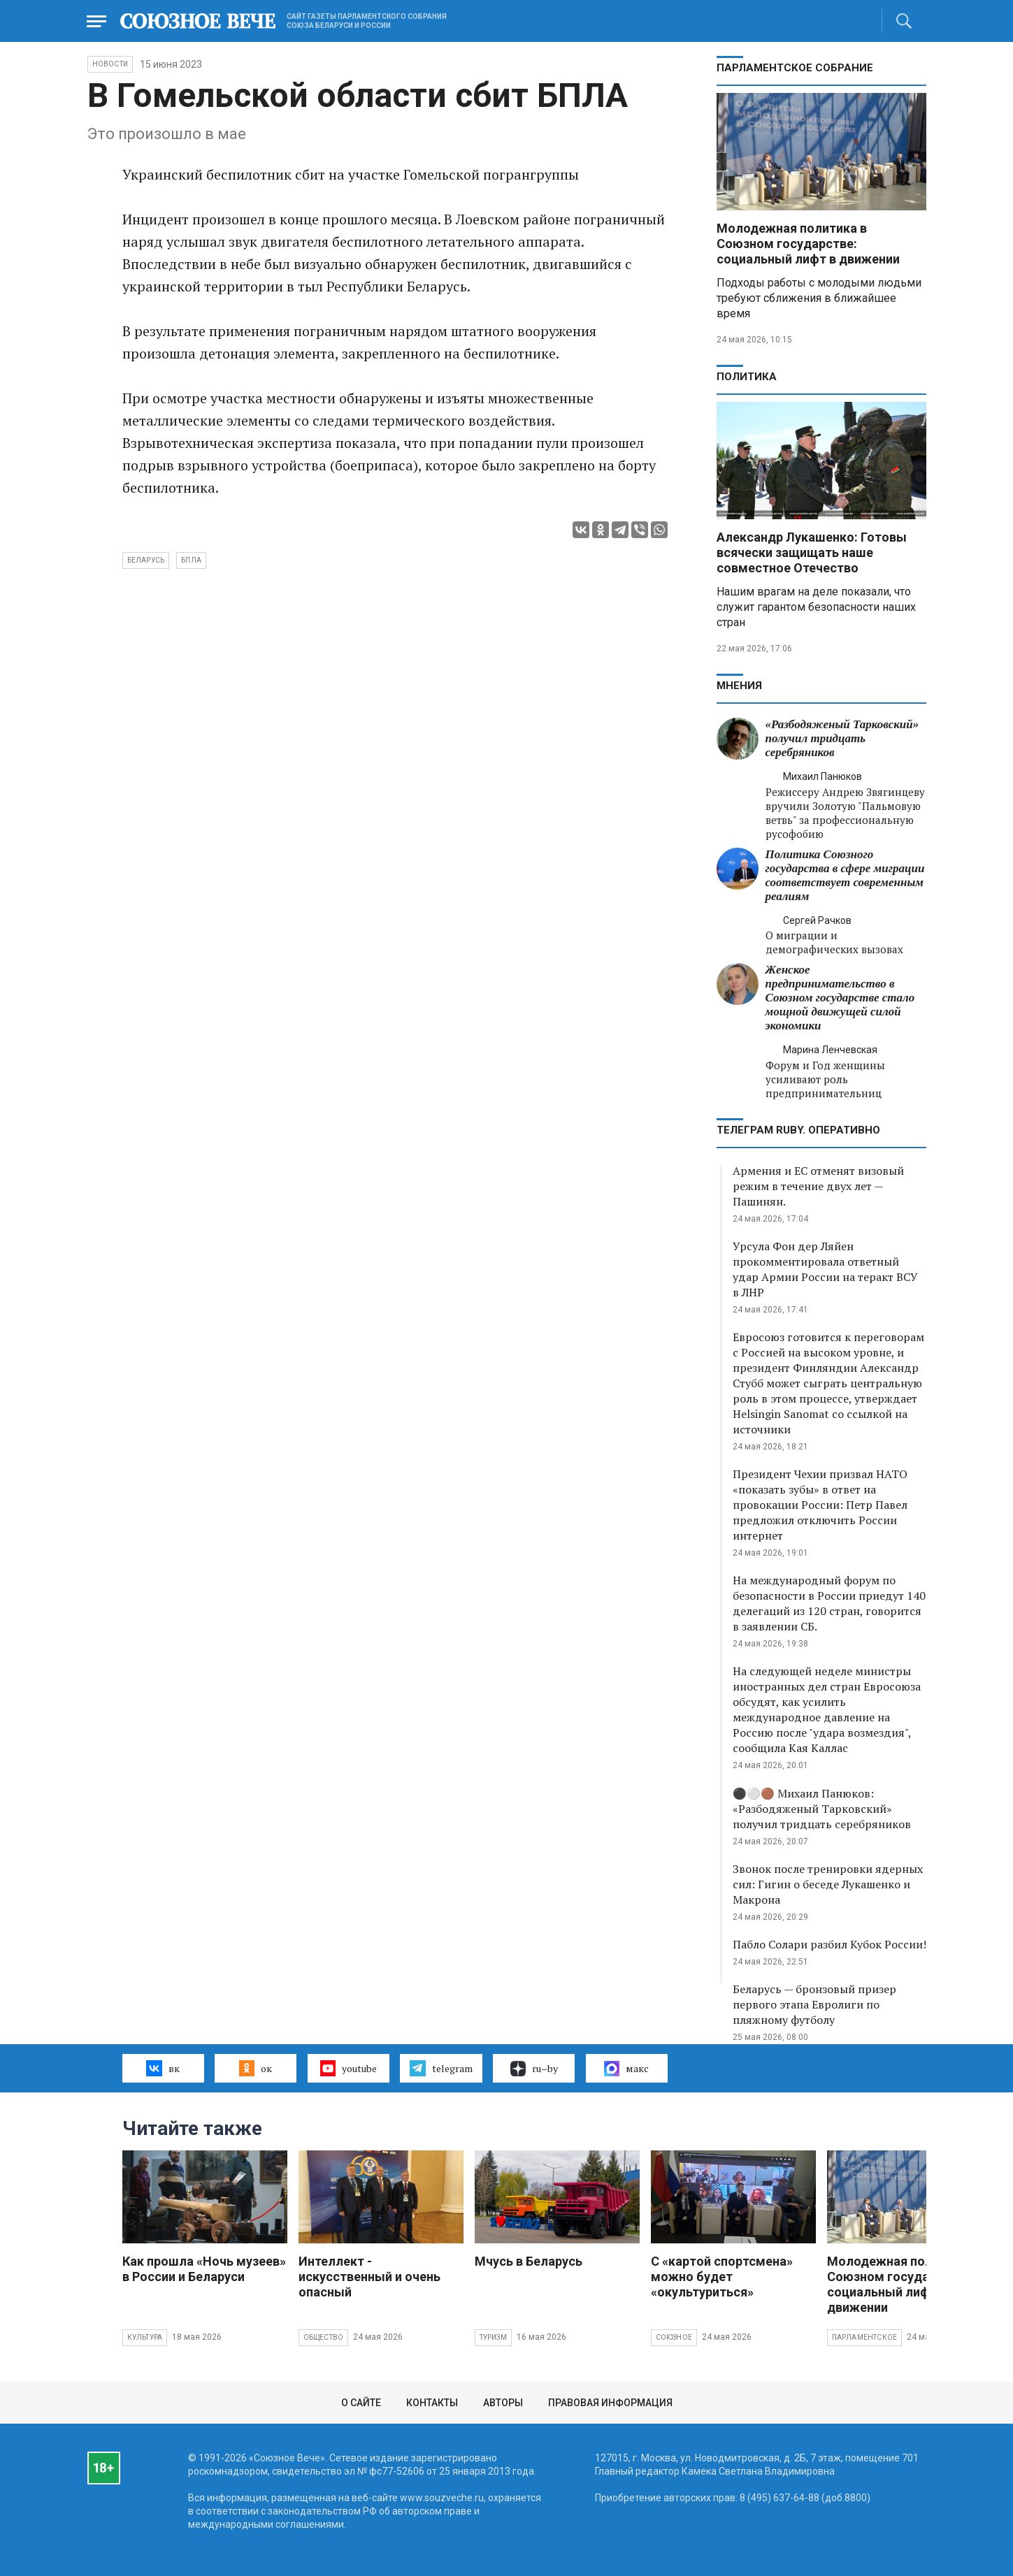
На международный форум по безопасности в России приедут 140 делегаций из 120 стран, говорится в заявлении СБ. (829, 1603)
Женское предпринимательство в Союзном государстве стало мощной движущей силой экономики (840, 997)
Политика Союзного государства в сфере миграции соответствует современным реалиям (845, 875)
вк (162, 2068)
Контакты (432, 2402)
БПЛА (191, 560)
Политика (747, 376)
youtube (348, 2068)
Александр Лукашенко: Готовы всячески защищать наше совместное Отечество (812, 552)
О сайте (361, 2402)
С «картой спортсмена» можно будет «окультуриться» (722, 2276)
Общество (323, 2337)
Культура (145, 2337)
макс (626, 2068)
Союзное (674, 2337)
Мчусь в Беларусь (528, 2261)
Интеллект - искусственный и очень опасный (369, 2276)
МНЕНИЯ (739, 685)
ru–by (534, 2068)
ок (255, 2068)
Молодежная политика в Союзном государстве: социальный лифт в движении (808, 243)
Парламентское (865, 2337)
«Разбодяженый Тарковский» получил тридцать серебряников (842, 738)
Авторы (503, 2402)
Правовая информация (610, 2402)
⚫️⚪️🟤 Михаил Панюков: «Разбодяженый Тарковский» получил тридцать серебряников (822, 1809)
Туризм (493, 2337)
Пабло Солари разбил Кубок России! (829, 1944)
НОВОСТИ (110, 64)
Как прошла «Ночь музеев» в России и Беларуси (204, 2269)
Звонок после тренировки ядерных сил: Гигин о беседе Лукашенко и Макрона (828, 1884)
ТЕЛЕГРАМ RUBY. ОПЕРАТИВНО (798, 1130)
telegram (441, 2068)
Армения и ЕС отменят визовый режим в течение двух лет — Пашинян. (818, 1186)
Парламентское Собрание (795, 67)
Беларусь (146, 560)
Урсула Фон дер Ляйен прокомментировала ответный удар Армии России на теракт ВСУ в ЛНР (825, 1269)
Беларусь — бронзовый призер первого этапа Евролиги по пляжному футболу (814, 2004)
